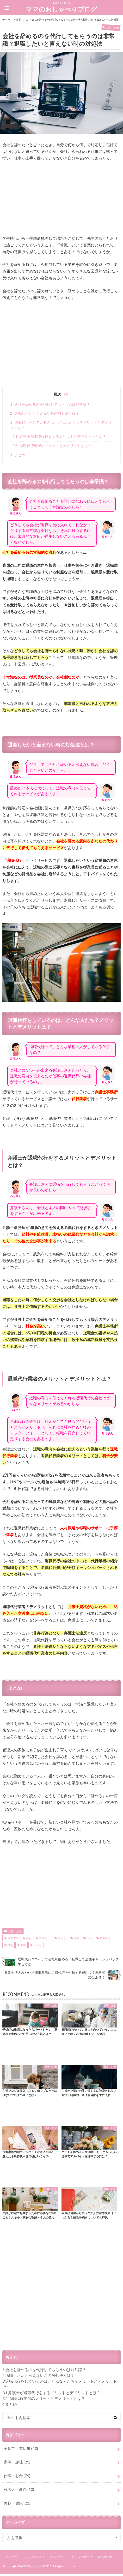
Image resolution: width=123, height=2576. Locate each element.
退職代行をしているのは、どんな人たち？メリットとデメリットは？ (61, 426)
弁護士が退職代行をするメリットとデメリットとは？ (59, 438)
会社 (29, 1940)
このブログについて (34, 2558)
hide (65, 394)
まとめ (18, 457)
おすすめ (13, 1940)
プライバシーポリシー (81, 2558)
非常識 (103, 1940)
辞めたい (44, 1940)
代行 (89, 1940)
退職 (76, 1940)
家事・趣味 (17, 2464)
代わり (37, 1947)
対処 (10, 1947)
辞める (62, 1940)
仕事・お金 (14, 1933)
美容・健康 (17, 2505)
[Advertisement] (61, 201)
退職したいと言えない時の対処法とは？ (45, 414)
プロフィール (57, 2558)
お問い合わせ (105, 2558)
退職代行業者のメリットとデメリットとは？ (52, 447)
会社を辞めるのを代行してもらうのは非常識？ (50, 404)
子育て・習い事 (21, 2450)
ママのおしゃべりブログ (61, 9)
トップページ (11, 2558)
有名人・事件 (19, 2491)
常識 (23, 1947)
